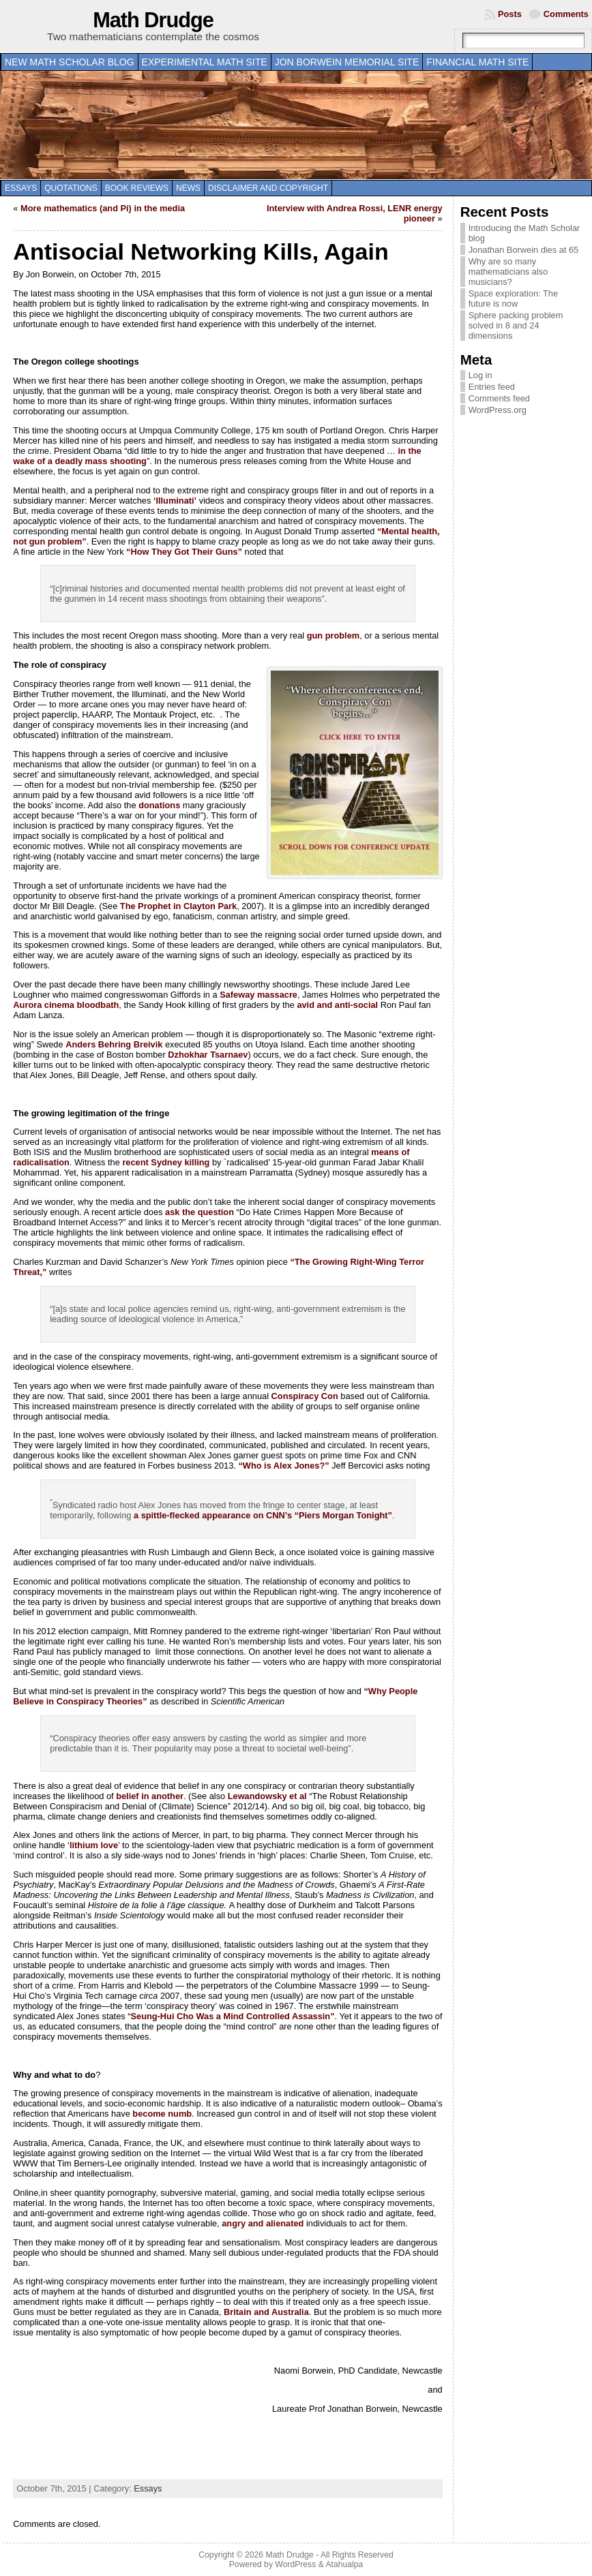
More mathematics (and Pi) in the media (102, 208)
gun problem (333, 635)
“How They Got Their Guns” (184, 552)
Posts (510, 14)
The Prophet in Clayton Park (178, 906)
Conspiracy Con (304, 1396)
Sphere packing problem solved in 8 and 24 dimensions (516, 325)
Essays (21, 188)
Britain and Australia (266, 2312)
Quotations (71, 188)
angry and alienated (263, 2223)
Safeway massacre (258, 995)
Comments (566, 14)
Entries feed (492, 387)
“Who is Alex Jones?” (283, 1465)
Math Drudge (153, 20)
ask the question (199, 1212)
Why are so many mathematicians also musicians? (508, 271)
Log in (480, 375)
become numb (162, 2114)
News (188, 188)
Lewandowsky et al (267, 1796)
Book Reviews (136, 188)
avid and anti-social (337, 1005)
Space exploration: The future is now (513, 298)
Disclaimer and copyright (268, 188)
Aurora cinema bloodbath (66, 1005)
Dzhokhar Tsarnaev (208, 1054)
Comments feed (499, 398)
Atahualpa (344, 2564)
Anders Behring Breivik (113, 1044)
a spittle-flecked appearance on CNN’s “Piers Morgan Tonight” (263, 1515)
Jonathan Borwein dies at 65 (524, 250)
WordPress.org (498, 410)
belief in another (149, 1796)
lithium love (94, 1845)
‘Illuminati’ (174, 500)
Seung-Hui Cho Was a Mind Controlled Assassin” (232, 2016)
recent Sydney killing (165, 1162)
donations (159, 805)
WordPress (295, 2564)
